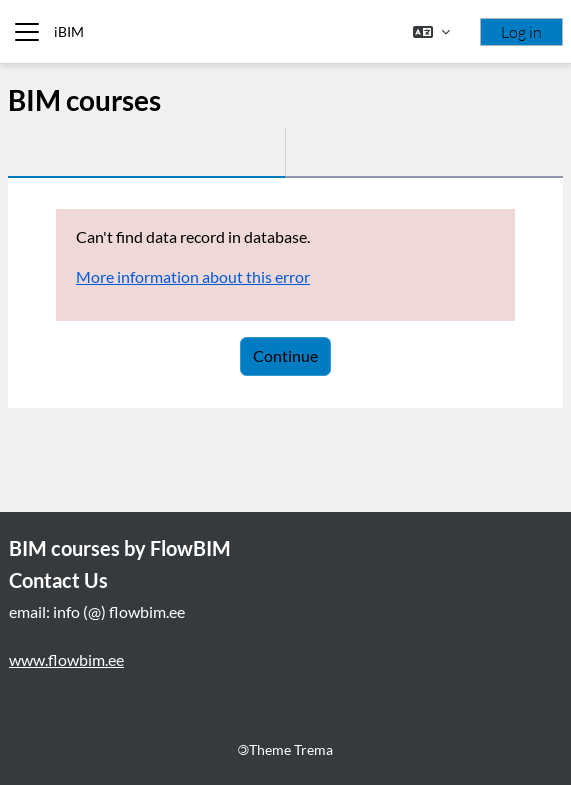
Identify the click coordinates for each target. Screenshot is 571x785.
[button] (431, 32)
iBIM (69, 31)
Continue (285, 355)
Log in (521, 32)
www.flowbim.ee (66, 659)
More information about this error (193, 276)
